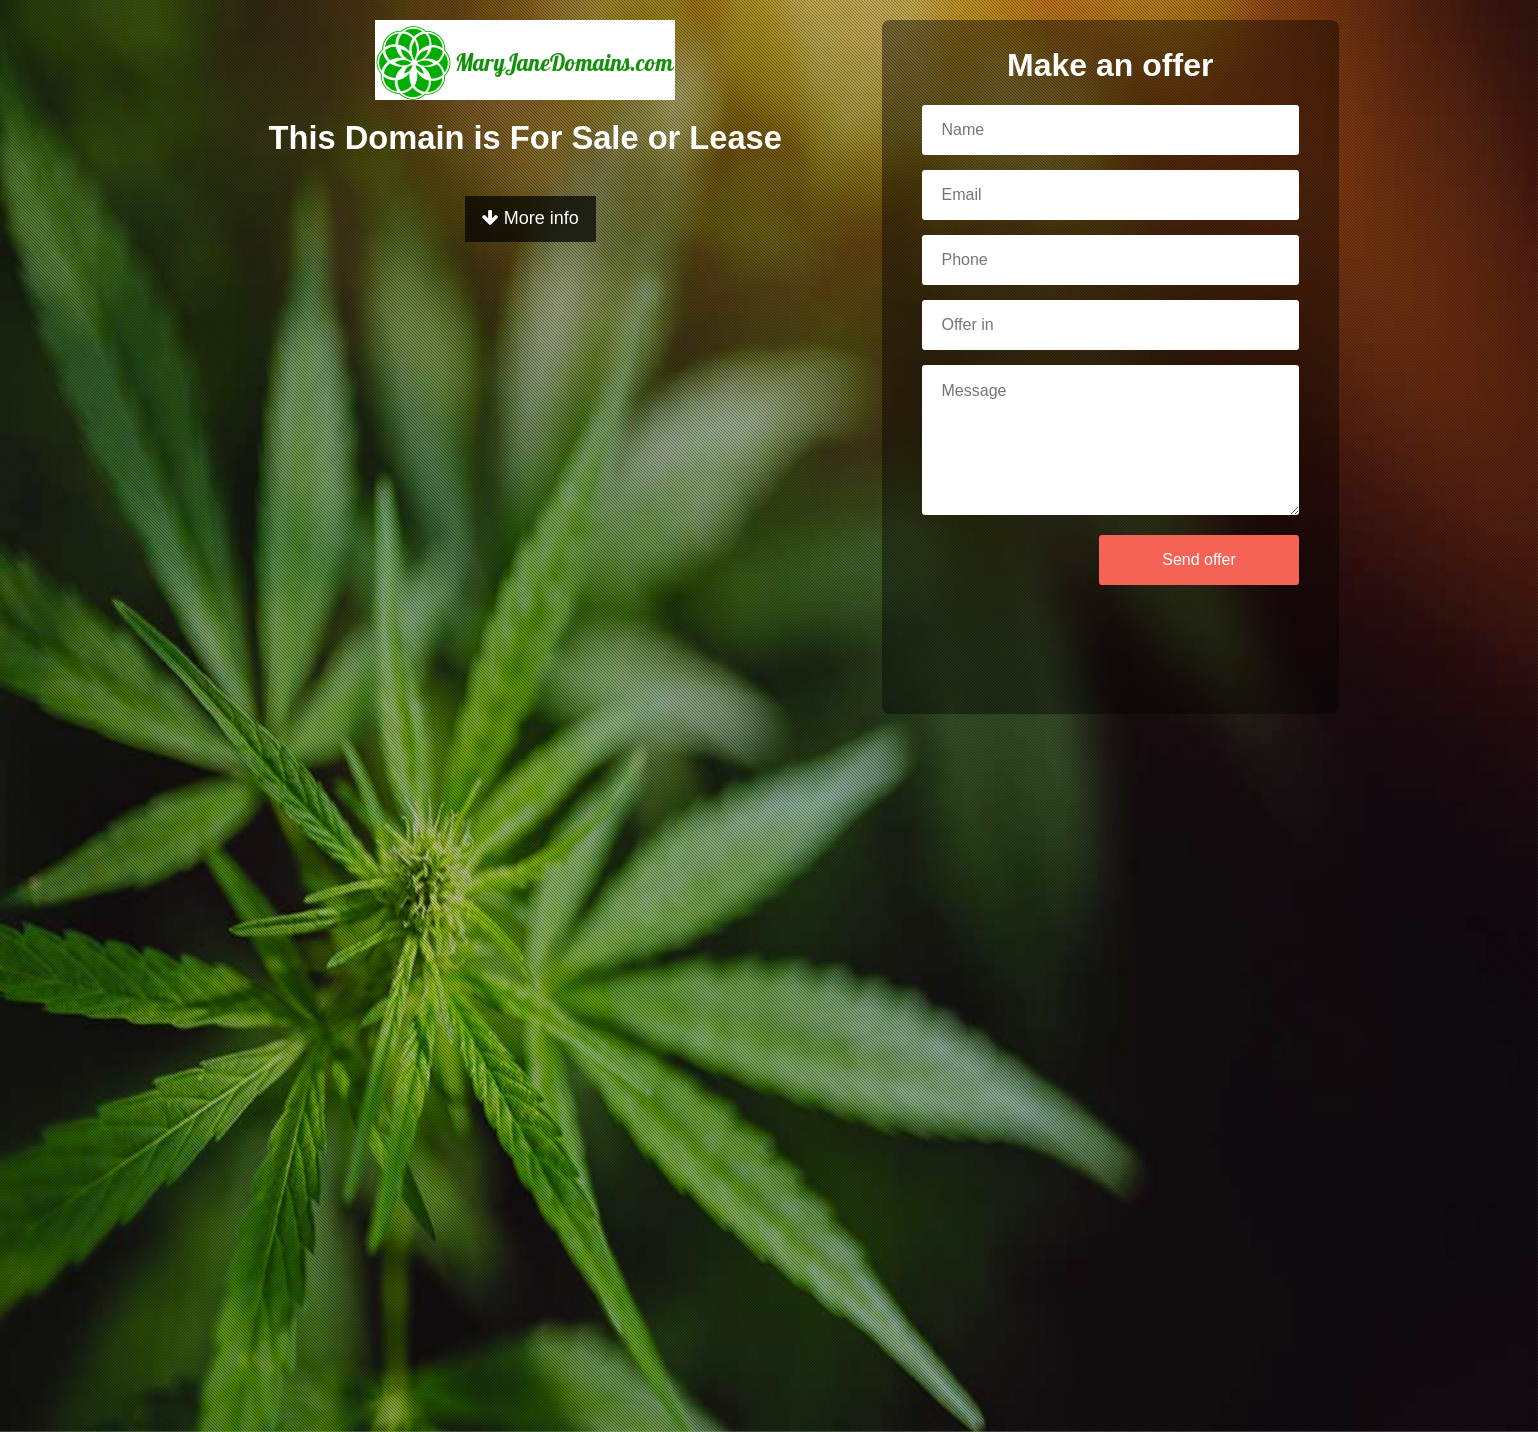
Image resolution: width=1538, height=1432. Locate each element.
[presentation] (985, 590)
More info (530, 218)
